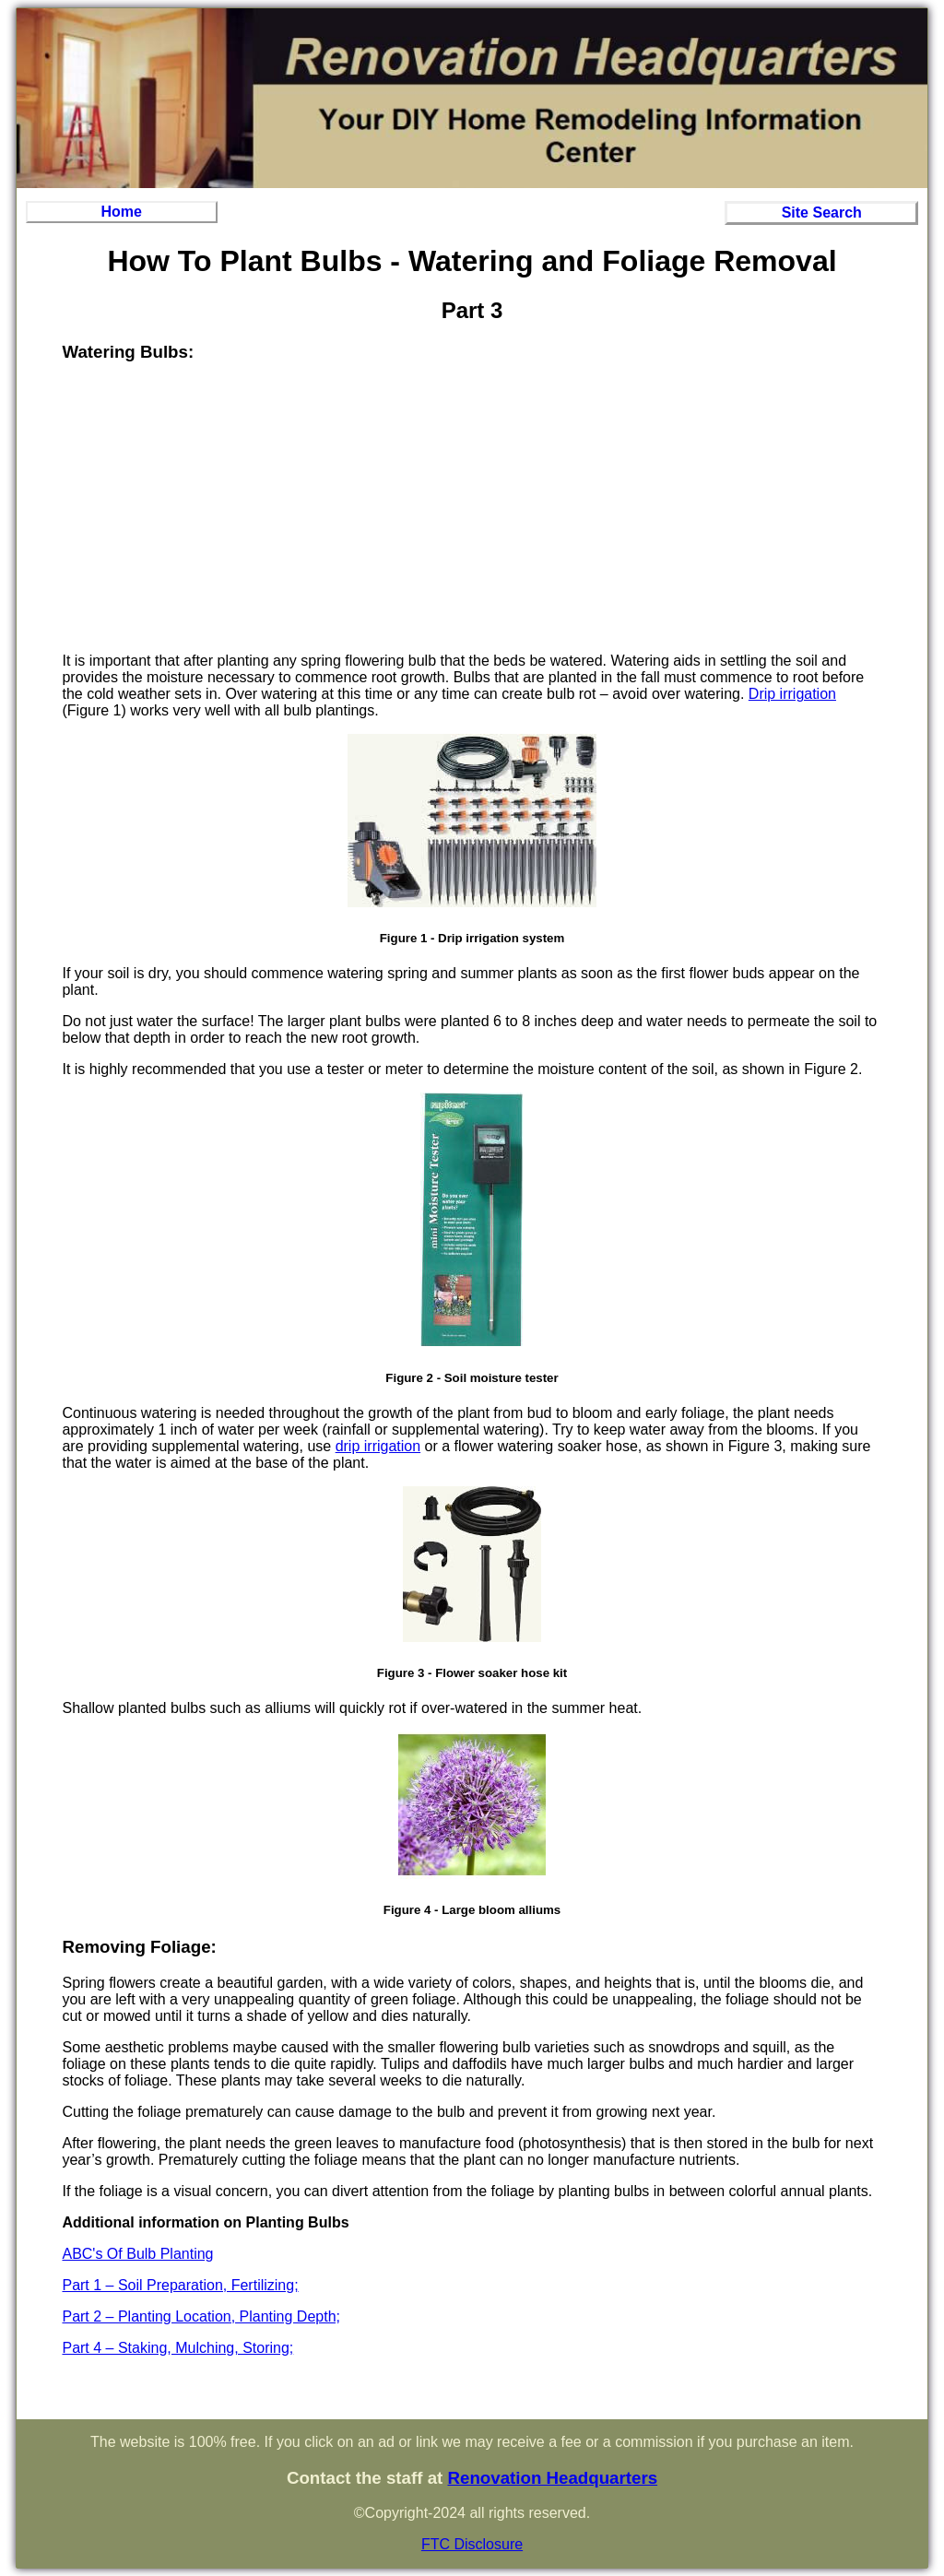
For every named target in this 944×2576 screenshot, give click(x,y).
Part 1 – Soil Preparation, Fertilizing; (180, 2285)
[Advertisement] (472, 509)
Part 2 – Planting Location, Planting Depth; (201, 2316)
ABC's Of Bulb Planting (137, 2254)
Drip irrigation (792, 694)
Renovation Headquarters (552, 2477)
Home (121, 211)
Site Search (822, 212)
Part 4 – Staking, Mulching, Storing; (177, 2348)
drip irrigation (378, 1446)
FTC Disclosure (472, 2544)
